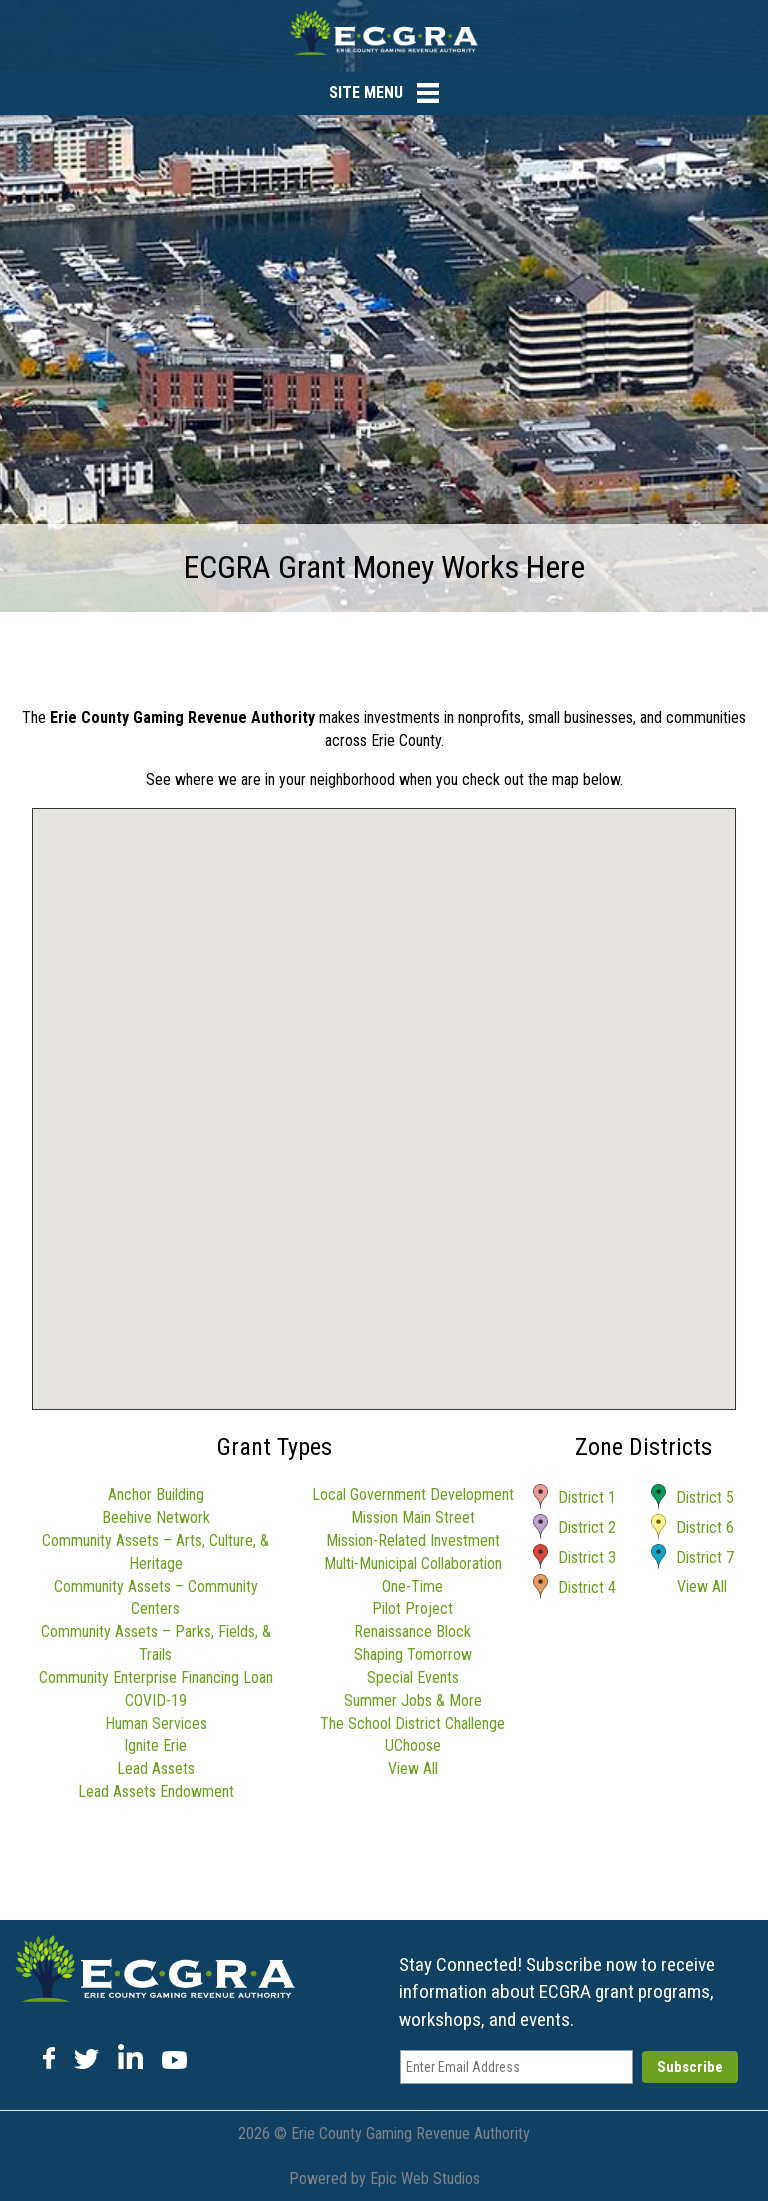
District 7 (705, 1557)
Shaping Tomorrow (413, 1654)
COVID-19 (156, 1700)
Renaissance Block (412, 1631)
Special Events (413, 1677)
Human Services (156, 1723)
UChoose (413, 1745)
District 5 (705, 1497)
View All (413, 1768)
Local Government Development (413, 1494)
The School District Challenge (412, 1723)
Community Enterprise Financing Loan (156, 1677)
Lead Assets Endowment (156, 1791)
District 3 (587, 1557)
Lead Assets (156, 1768)
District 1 (587, 1497)
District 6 (705, 1527)
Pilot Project (412, 1608)
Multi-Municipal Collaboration (413, 1563)
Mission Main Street (413, 1517)
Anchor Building (156, 1494)
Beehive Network (156, 1517)
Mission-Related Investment (413, 1540)
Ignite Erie (155, 1745)
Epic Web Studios (425, 2178)
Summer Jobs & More (413, 1700)
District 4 (587, 1587)
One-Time (412, 1586)
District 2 (587, 1527)
